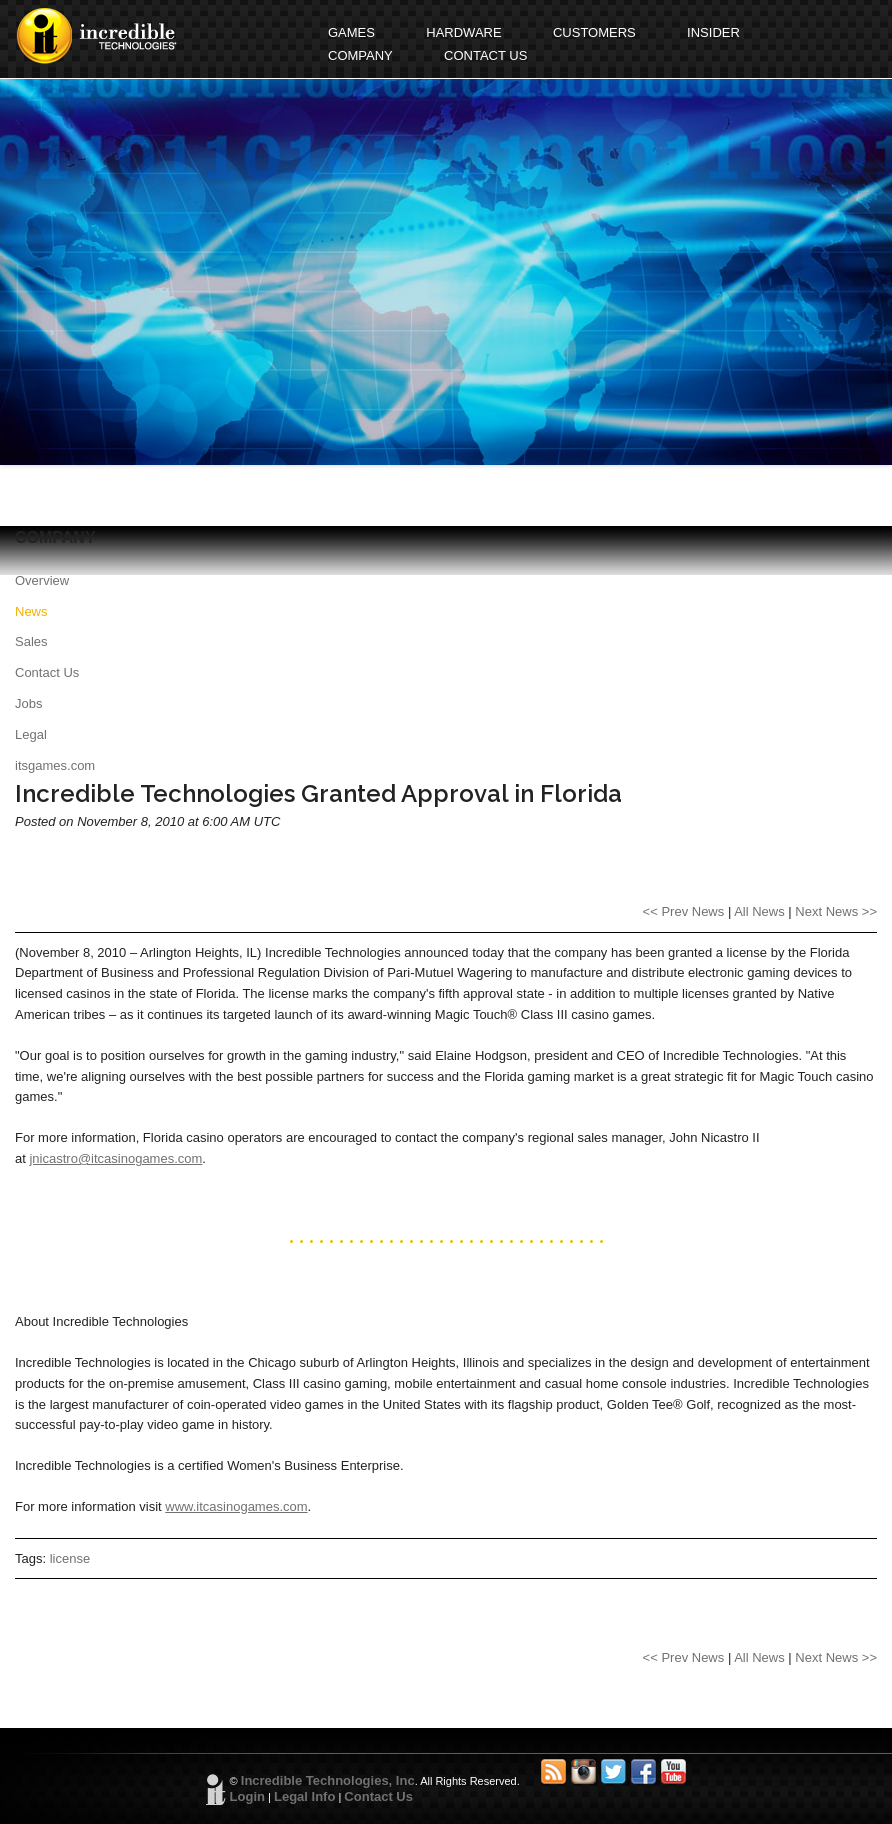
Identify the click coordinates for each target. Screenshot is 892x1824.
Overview (42, 580)
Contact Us (47, 672)
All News (759, 911)
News (31, 611)
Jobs (28, 703)
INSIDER (713, 32)
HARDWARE (463, 32)
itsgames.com (55, 765)
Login (247, 1796)
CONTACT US (485, 55)
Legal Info (304, 1796)
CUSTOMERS (594, 32)
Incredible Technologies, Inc (328, 1780)
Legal (31, 734)
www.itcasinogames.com (236, 1506)
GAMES (351, 32)
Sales (31, 641)
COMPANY (360, 55)
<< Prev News (684, 911)
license (70, 1558)
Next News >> (836, 911)
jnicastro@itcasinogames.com (115, 1158)
